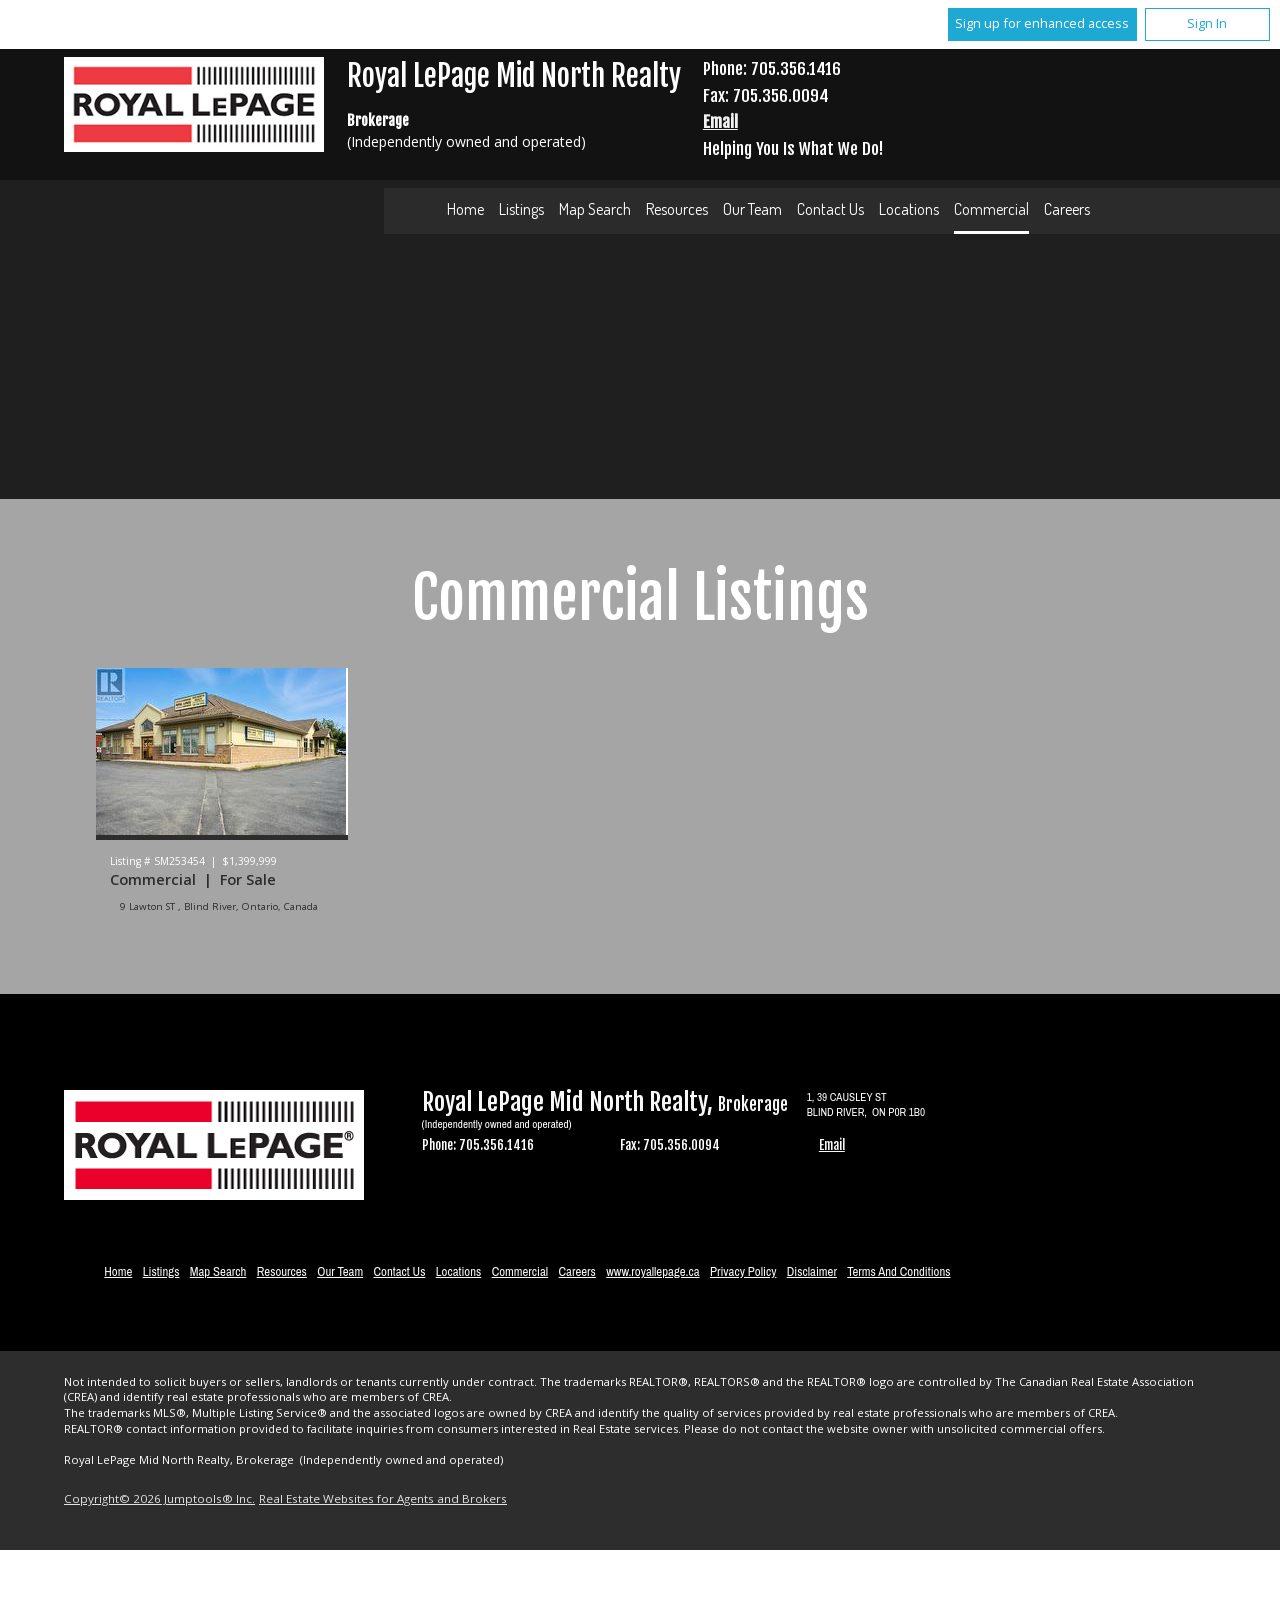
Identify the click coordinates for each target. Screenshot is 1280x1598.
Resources (677, 209)
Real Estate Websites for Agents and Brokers (383, 1498)
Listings (521, 209)
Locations (909, 209)
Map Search (595, 209)
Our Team (752, 209)
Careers (1067, 209)
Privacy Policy (743, 1271)
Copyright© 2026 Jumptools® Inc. (159, 1498)
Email (720, 121)
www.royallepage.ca (652, 1271)
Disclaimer (812, 1271)
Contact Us (830, 209)
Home (465, 209)
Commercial (991, 209)
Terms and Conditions (898, 1271)
